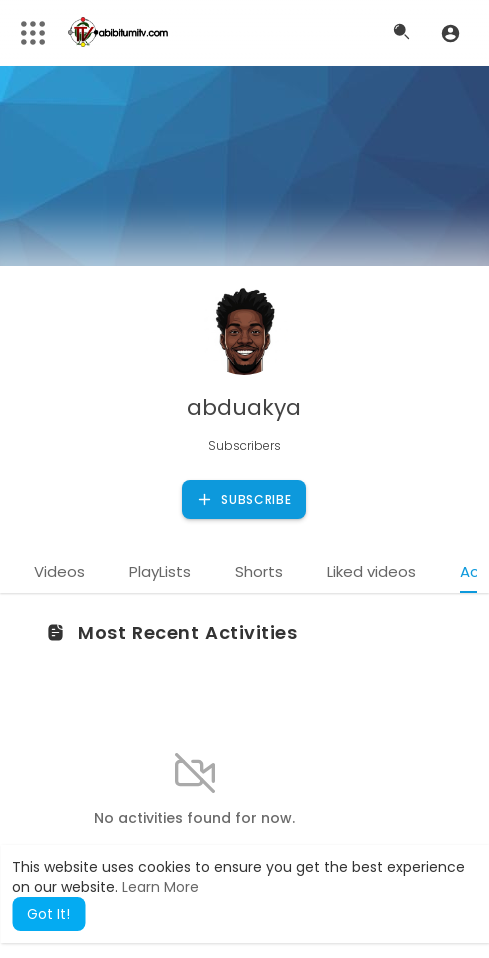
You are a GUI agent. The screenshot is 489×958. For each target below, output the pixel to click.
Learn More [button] (160, 887)
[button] (450, 33)
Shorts (259, 571)
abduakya (244, 407)
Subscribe (243, 500)
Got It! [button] (48, 914)
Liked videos (371, 571)
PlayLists (160, 571)
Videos (59, 571)
